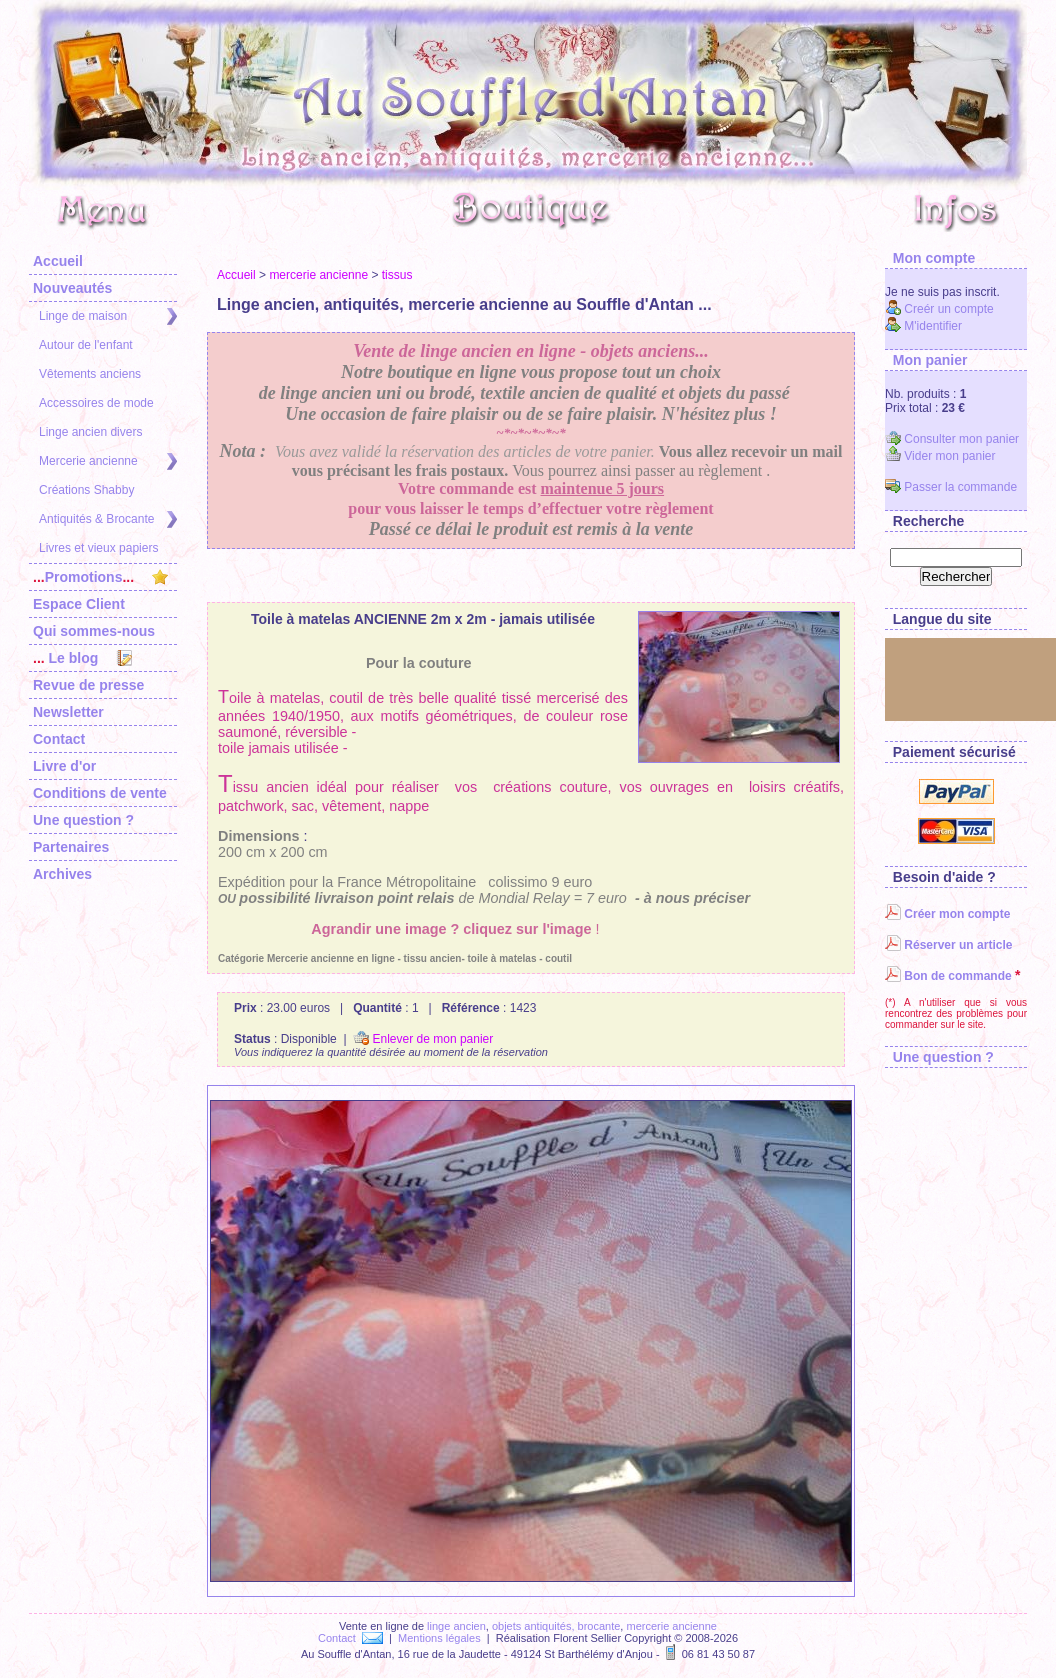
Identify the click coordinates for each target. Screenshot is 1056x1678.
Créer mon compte (947, 914)
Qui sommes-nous (94, 631)
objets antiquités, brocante (556, 1626)
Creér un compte (939, 309)
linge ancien (456, 1626)
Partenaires (71, 847)
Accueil (58, 261)
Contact (59, 739)
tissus (397, 275)
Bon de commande (948, 976)
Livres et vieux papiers (98, 548)
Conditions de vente (100, 793)
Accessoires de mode (96, 403)
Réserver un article (948, 945)
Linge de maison (108, 316)
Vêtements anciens (90, 374)
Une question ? (83, 820)
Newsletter (68, 712)
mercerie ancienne (318, 275)
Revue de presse (88, 685)
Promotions (100, 577)
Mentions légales (439, 1638)
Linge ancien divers (90, 432)
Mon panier (926, 360)
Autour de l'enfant (86, 345)
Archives (62, 874)
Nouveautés (72, 288)
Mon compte (930, 258)
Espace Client (79, 604)
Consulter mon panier (952, 439)
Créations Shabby (86, 490)
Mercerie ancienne (108, 461)
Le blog (82, 658)
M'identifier (923, 326)
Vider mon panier (940, 456)
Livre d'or (64, 766)
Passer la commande (951, 487)
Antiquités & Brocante (108, 519)
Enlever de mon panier (423, 1039)
